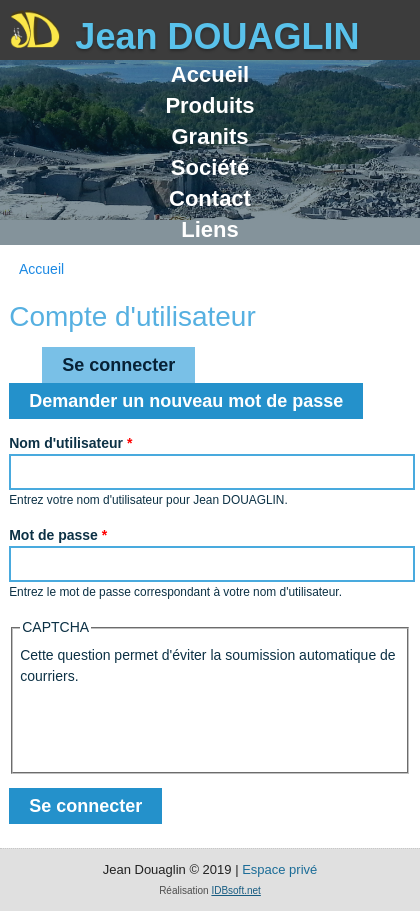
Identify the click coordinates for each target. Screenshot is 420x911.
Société (210, 167)
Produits (209, 105)
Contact (210, 198)
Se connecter (128, 361)
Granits (209, 136)
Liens (209, 229)
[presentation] (172, 726)
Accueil (210, 74)
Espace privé (279, 869)
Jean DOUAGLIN (217, 36)
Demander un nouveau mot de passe (186, 401)
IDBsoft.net (235, 890)
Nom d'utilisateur (70, 443)
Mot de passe (58, 535)
